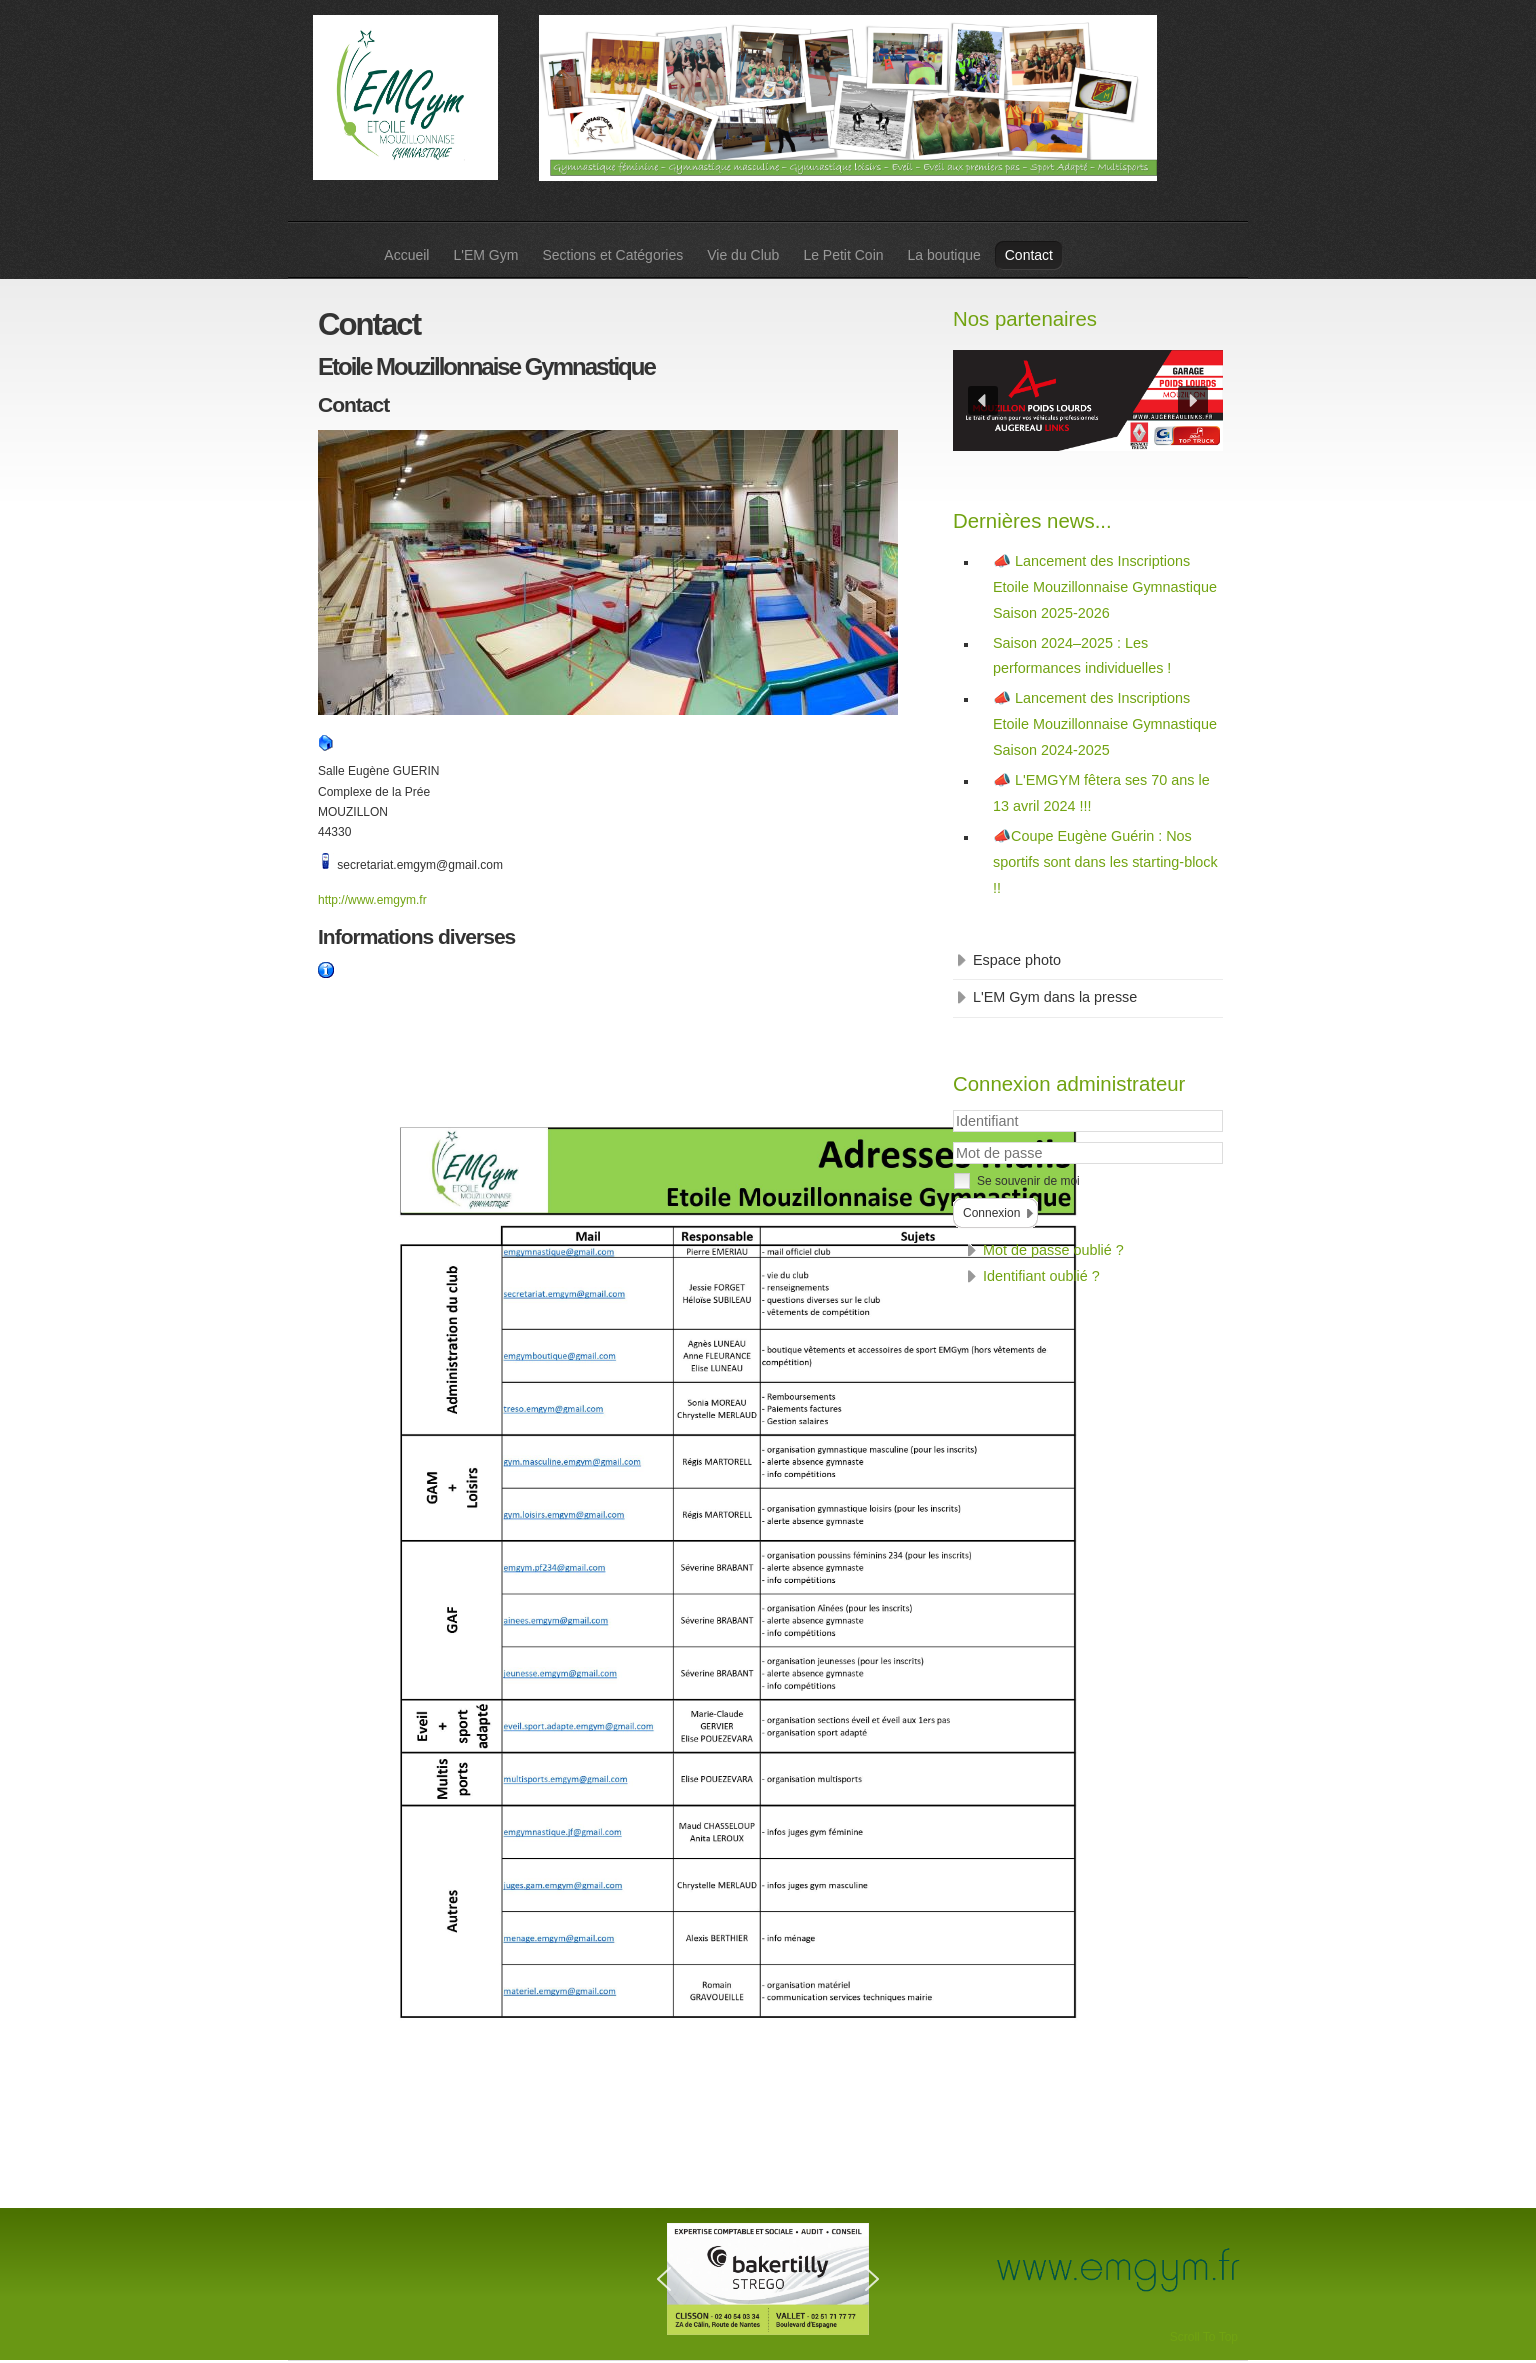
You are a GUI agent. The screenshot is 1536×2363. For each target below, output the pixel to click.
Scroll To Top (1204, 2337)
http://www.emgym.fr (372, 900)
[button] (983, 401)
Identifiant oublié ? (1041, 1276)
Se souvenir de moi (1028, 1181)
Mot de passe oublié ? (1053, 1250)
